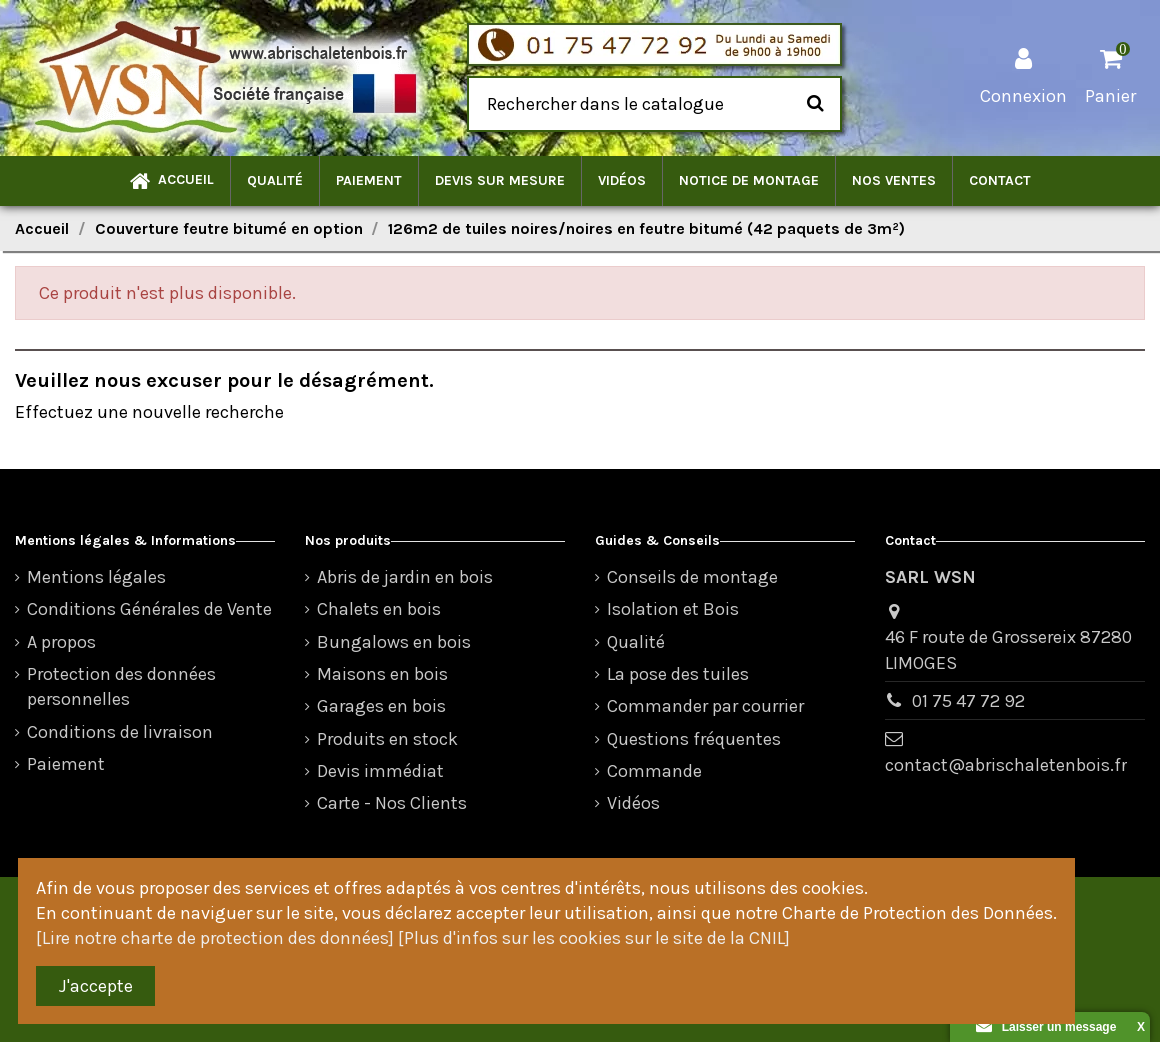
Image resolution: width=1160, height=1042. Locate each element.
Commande (654, 771)
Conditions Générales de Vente (149, 609)
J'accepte (96, 986)
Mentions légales (96, 577)
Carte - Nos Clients (392, 803)
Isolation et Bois (673, 609)
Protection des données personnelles (121, 686)
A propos (61, 642)
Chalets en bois (379, 609)
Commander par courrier (705, 706)
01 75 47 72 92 (968, 701)
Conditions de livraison (120, 732)
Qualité (636, 642)
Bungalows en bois (394, 642)
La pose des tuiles (678, 674)
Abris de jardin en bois (405, 577)
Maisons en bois (382, 674)
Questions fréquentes (694, 739)
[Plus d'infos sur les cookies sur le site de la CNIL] (594, 938)
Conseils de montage (692, 577)
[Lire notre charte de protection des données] (215, 938)
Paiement (66, 764)
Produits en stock (387, 739)
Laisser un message (1046, 1027)
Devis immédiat (380, 771)
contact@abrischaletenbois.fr (1006, 765)
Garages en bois (381, 706)
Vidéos (633, 803)
